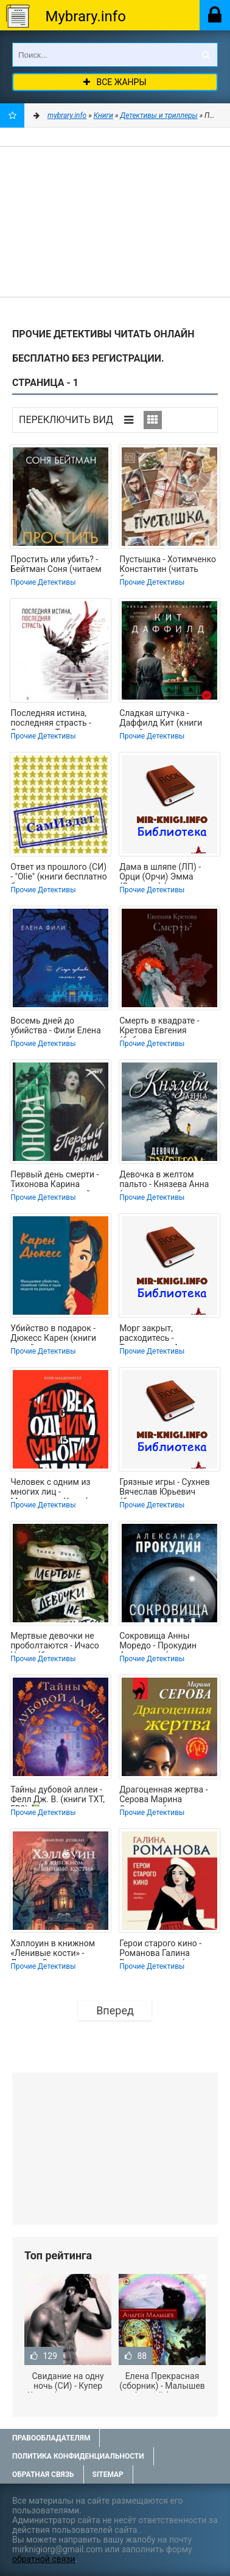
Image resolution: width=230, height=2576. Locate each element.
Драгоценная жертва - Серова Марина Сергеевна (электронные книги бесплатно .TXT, (169, 1795)
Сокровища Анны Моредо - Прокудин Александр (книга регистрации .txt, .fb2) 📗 (168, 1642)
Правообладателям (51, 2438)
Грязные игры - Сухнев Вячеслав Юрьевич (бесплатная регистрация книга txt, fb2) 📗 (164, 1488)
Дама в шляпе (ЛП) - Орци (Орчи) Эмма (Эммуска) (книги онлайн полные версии (165, 873)
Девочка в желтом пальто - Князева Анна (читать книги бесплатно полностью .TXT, (168, 1180)
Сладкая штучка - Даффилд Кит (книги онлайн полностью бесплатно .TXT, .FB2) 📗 (168, 719)
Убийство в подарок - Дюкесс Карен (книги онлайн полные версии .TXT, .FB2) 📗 (56, 1334)
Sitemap (108, 2474)
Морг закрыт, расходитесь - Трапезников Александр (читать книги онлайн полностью (168, 1334)
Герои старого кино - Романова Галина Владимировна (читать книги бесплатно (165, 1949)
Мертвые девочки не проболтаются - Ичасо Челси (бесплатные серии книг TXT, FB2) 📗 (57, 1642)
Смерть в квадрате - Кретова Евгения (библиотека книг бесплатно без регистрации (159, 1027)
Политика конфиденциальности (78, 2456)
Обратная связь (43, 2474)
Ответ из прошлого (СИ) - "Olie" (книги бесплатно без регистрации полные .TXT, (60, 873)
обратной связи (43, 2559)
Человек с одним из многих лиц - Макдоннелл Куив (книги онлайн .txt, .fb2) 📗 (60, 1488)
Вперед (115, 2010)
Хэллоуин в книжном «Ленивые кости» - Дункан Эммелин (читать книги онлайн (53, 1949)
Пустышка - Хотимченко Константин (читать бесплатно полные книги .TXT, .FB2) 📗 (169, 565)
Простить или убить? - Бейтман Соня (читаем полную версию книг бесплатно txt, (55, 565)
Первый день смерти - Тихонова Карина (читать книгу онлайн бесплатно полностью (54, 1180)
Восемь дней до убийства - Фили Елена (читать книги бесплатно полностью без (60, 1027)
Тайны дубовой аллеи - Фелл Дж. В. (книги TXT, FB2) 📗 (57, 1795)
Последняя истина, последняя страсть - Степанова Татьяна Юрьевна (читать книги (56, 719)
